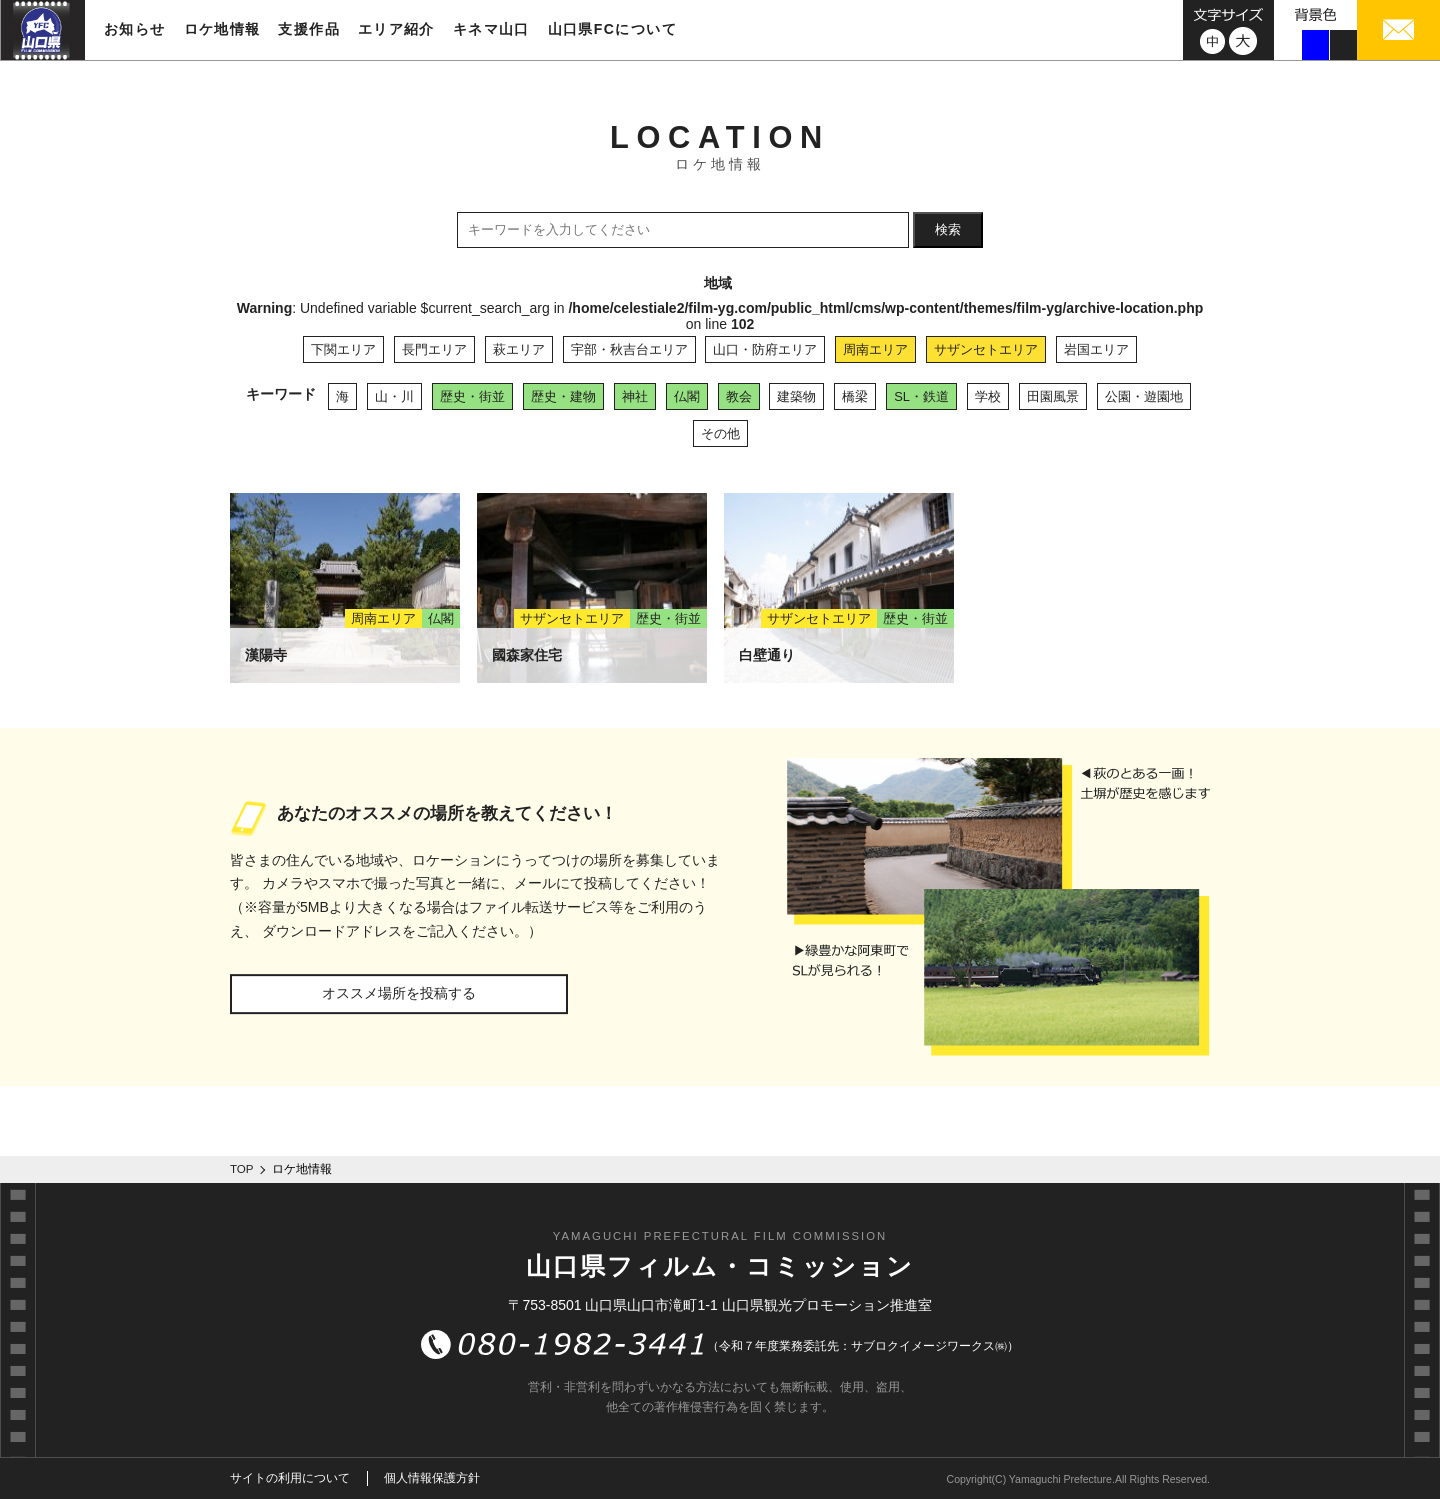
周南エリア (875, 349)
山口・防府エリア (765, 349)
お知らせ (135, 29)
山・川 (394, 396)
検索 (948, 229)
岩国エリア (1096, 349)
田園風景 (1053, 396)
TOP (242, 1169)
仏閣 (687, 396)
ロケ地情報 (222, 29)
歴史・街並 (472, 396)
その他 (720, 433)
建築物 (796, 396)
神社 (635, 396)
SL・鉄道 (921, 396)
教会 (739, 396)
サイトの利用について (290, 1478)
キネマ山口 (491, 29)
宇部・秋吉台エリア (629, 349)
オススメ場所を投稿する (399, 993)
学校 (988, 396)
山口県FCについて (612, 29)
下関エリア (343, 349)
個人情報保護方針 (432, 1478)
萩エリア (519, 349)
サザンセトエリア (986, 349)
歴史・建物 (563, 396)
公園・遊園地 (1144, 396)
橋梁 (855, 396)
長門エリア (434, 349)
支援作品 (309, 29)
